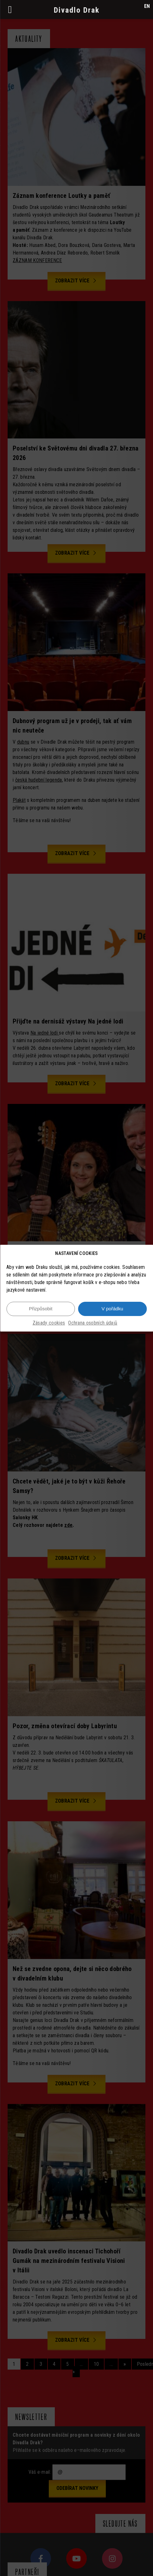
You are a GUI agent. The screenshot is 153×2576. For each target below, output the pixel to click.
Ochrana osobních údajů (92, 1323)
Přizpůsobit (40, 1308)
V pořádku (112, 1308)
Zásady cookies (49, 1323)
